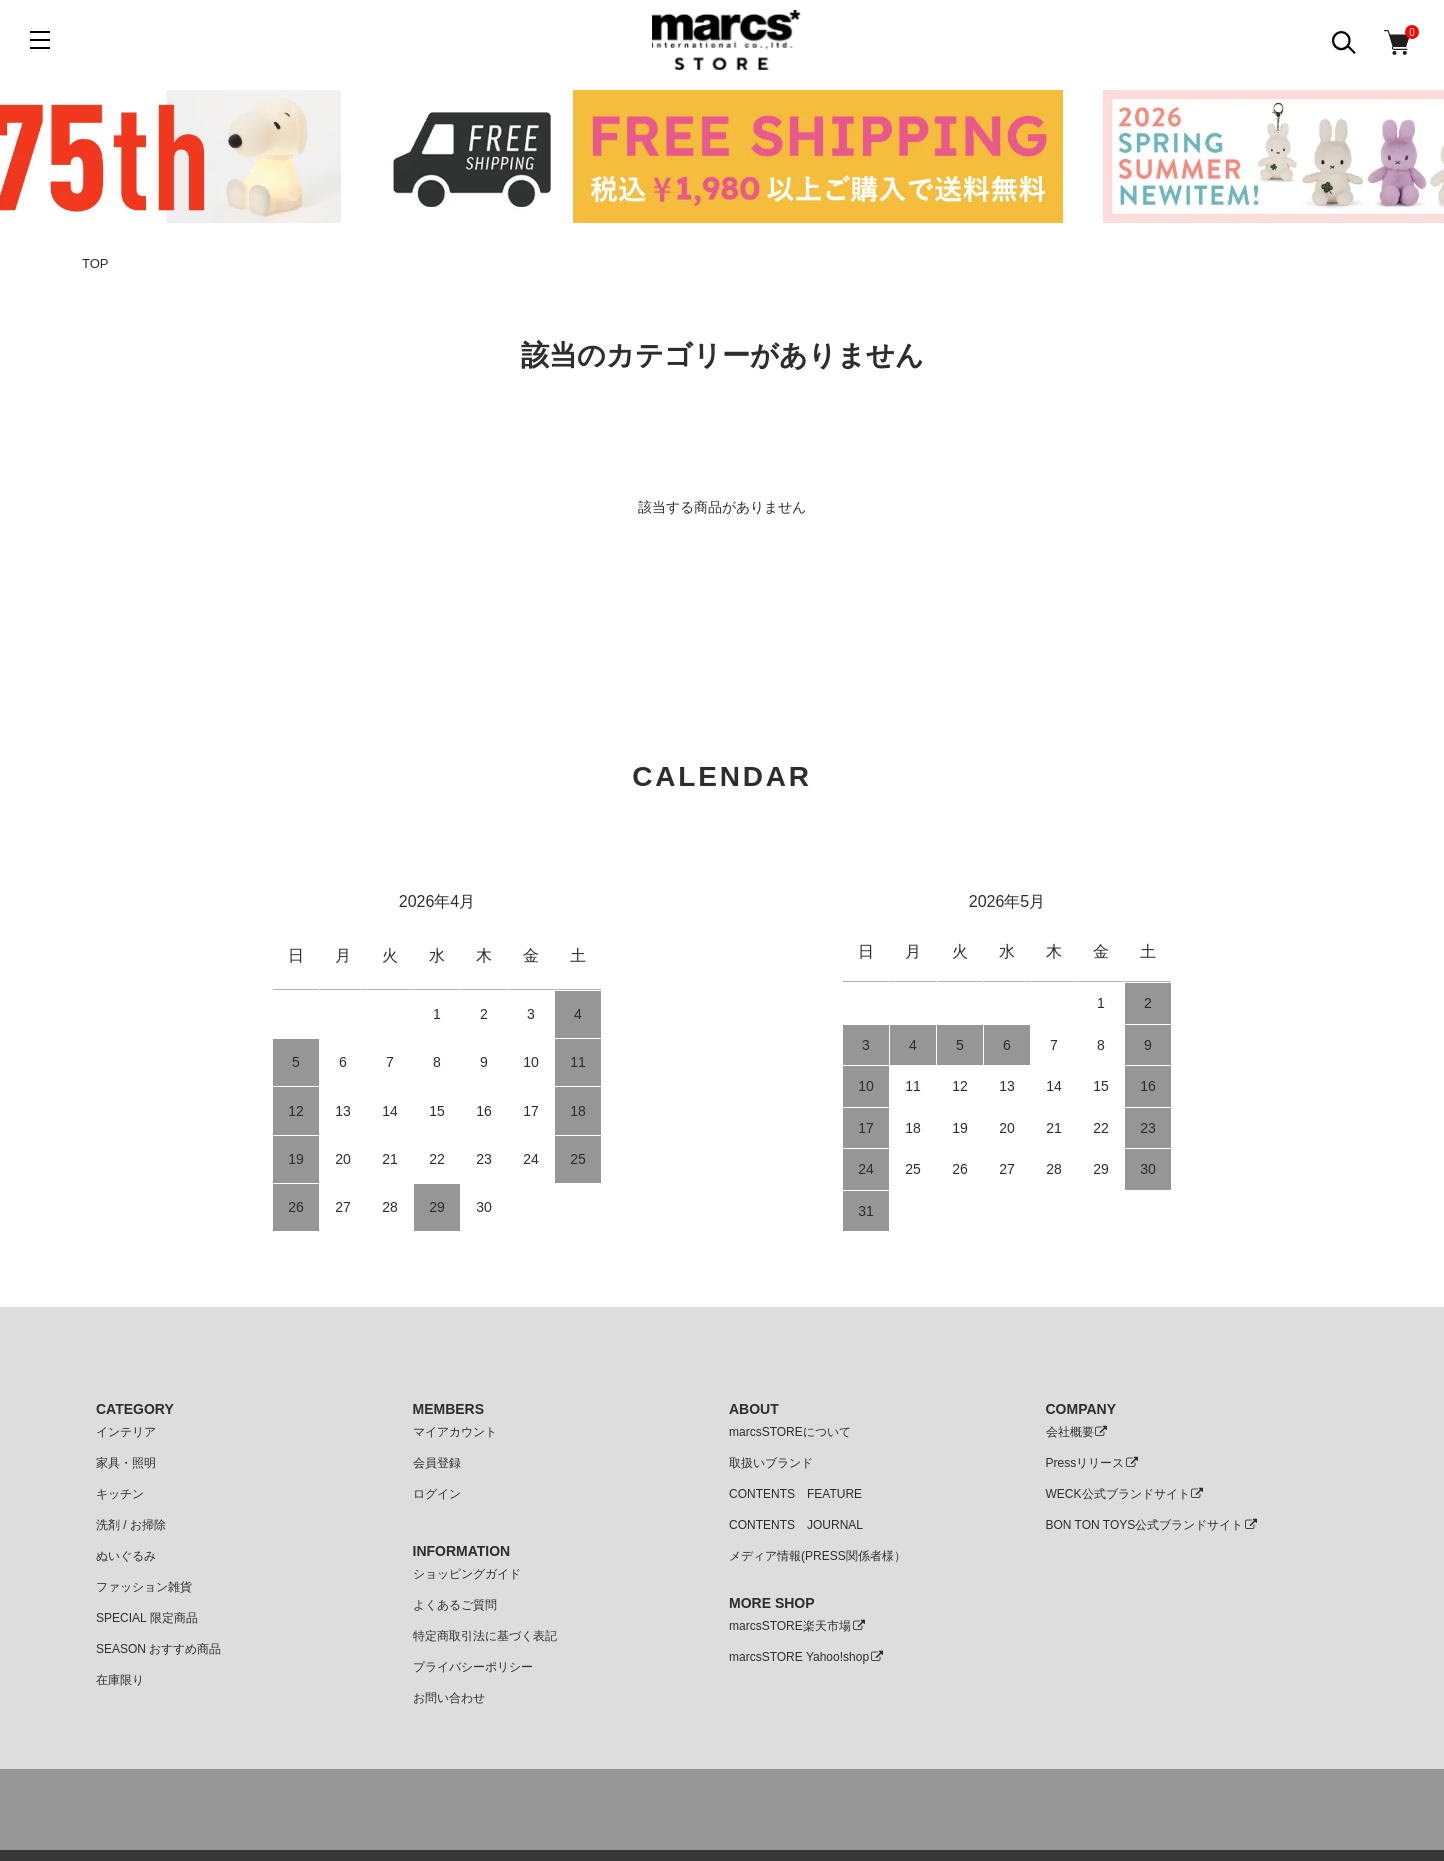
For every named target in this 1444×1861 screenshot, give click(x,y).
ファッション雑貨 (144, 1587)
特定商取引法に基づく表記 (485, 1636)
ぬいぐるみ (126, 1556)
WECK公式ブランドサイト (1125, 1494)
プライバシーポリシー (473, 1667)
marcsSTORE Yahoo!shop (807, 1657)
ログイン (437, 1494)
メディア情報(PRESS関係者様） (817, 1556)
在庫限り (120, 1680)
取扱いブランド (771, 1463)
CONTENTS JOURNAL (796, 1525)
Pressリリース (1093, 1463)
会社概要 (1077, 1432)
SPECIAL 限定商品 (147, 1618)
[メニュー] (40, 40)
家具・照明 (126, 1463)
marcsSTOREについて (790, 1432)
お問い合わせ (449, 1698)
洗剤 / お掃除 (131, 1525)
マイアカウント (455, 1432)
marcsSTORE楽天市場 (797, 1626)
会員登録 (437, 1463)
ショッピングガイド (467, 1574)
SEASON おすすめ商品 (158, 1649)
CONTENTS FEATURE (795, 1494)
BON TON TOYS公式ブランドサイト (1152, 1525)
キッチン (120, 1494)
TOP (95, 263)
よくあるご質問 (455, 1605)
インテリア (126, 1432)
